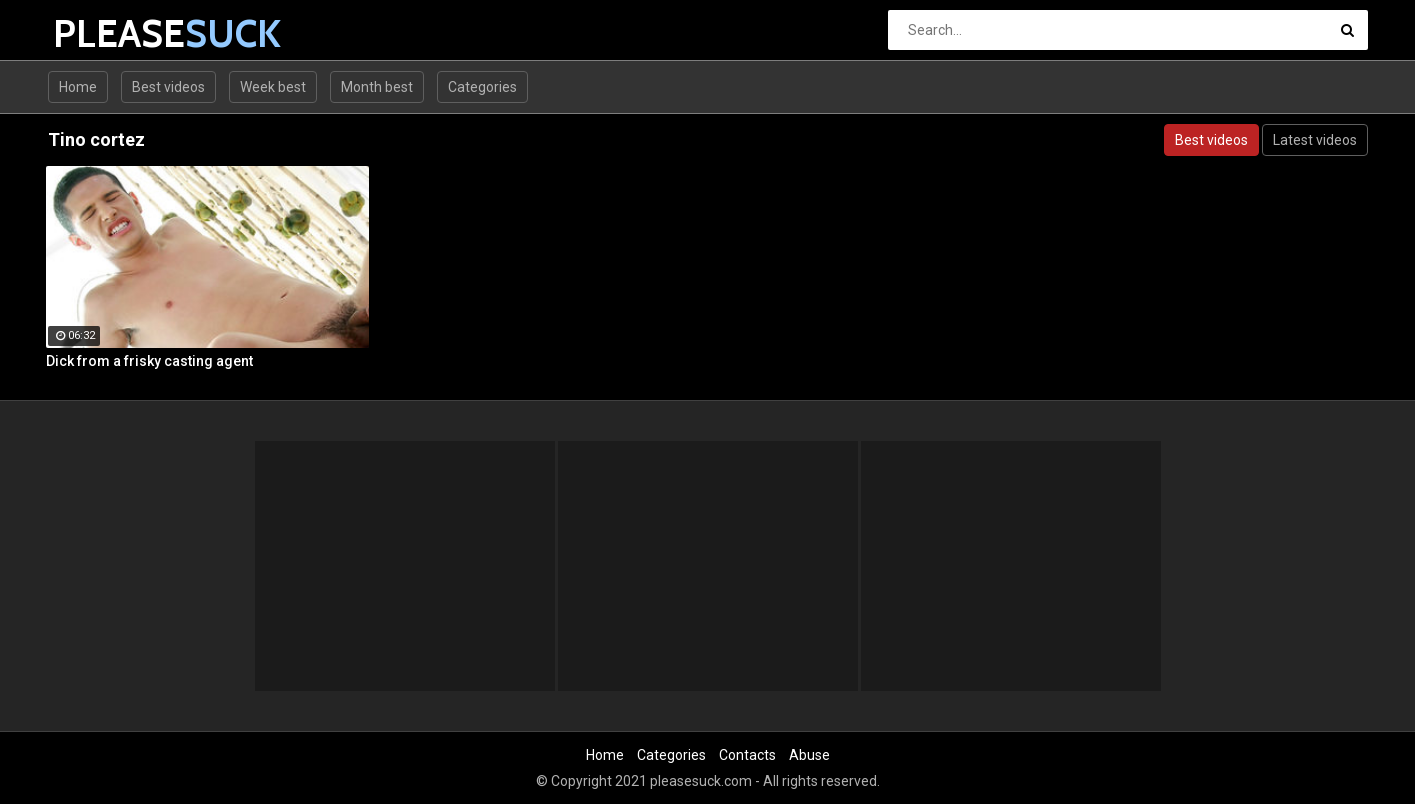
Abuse (809, 755)
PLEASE (105, 33)
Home (78, 87)
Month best (377, 87)
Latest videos (1315, 140)
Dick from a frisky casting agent (149, 361)
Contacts (747, 755)
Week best (273, 87)
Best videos (168, 87)
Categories (482, 87)
